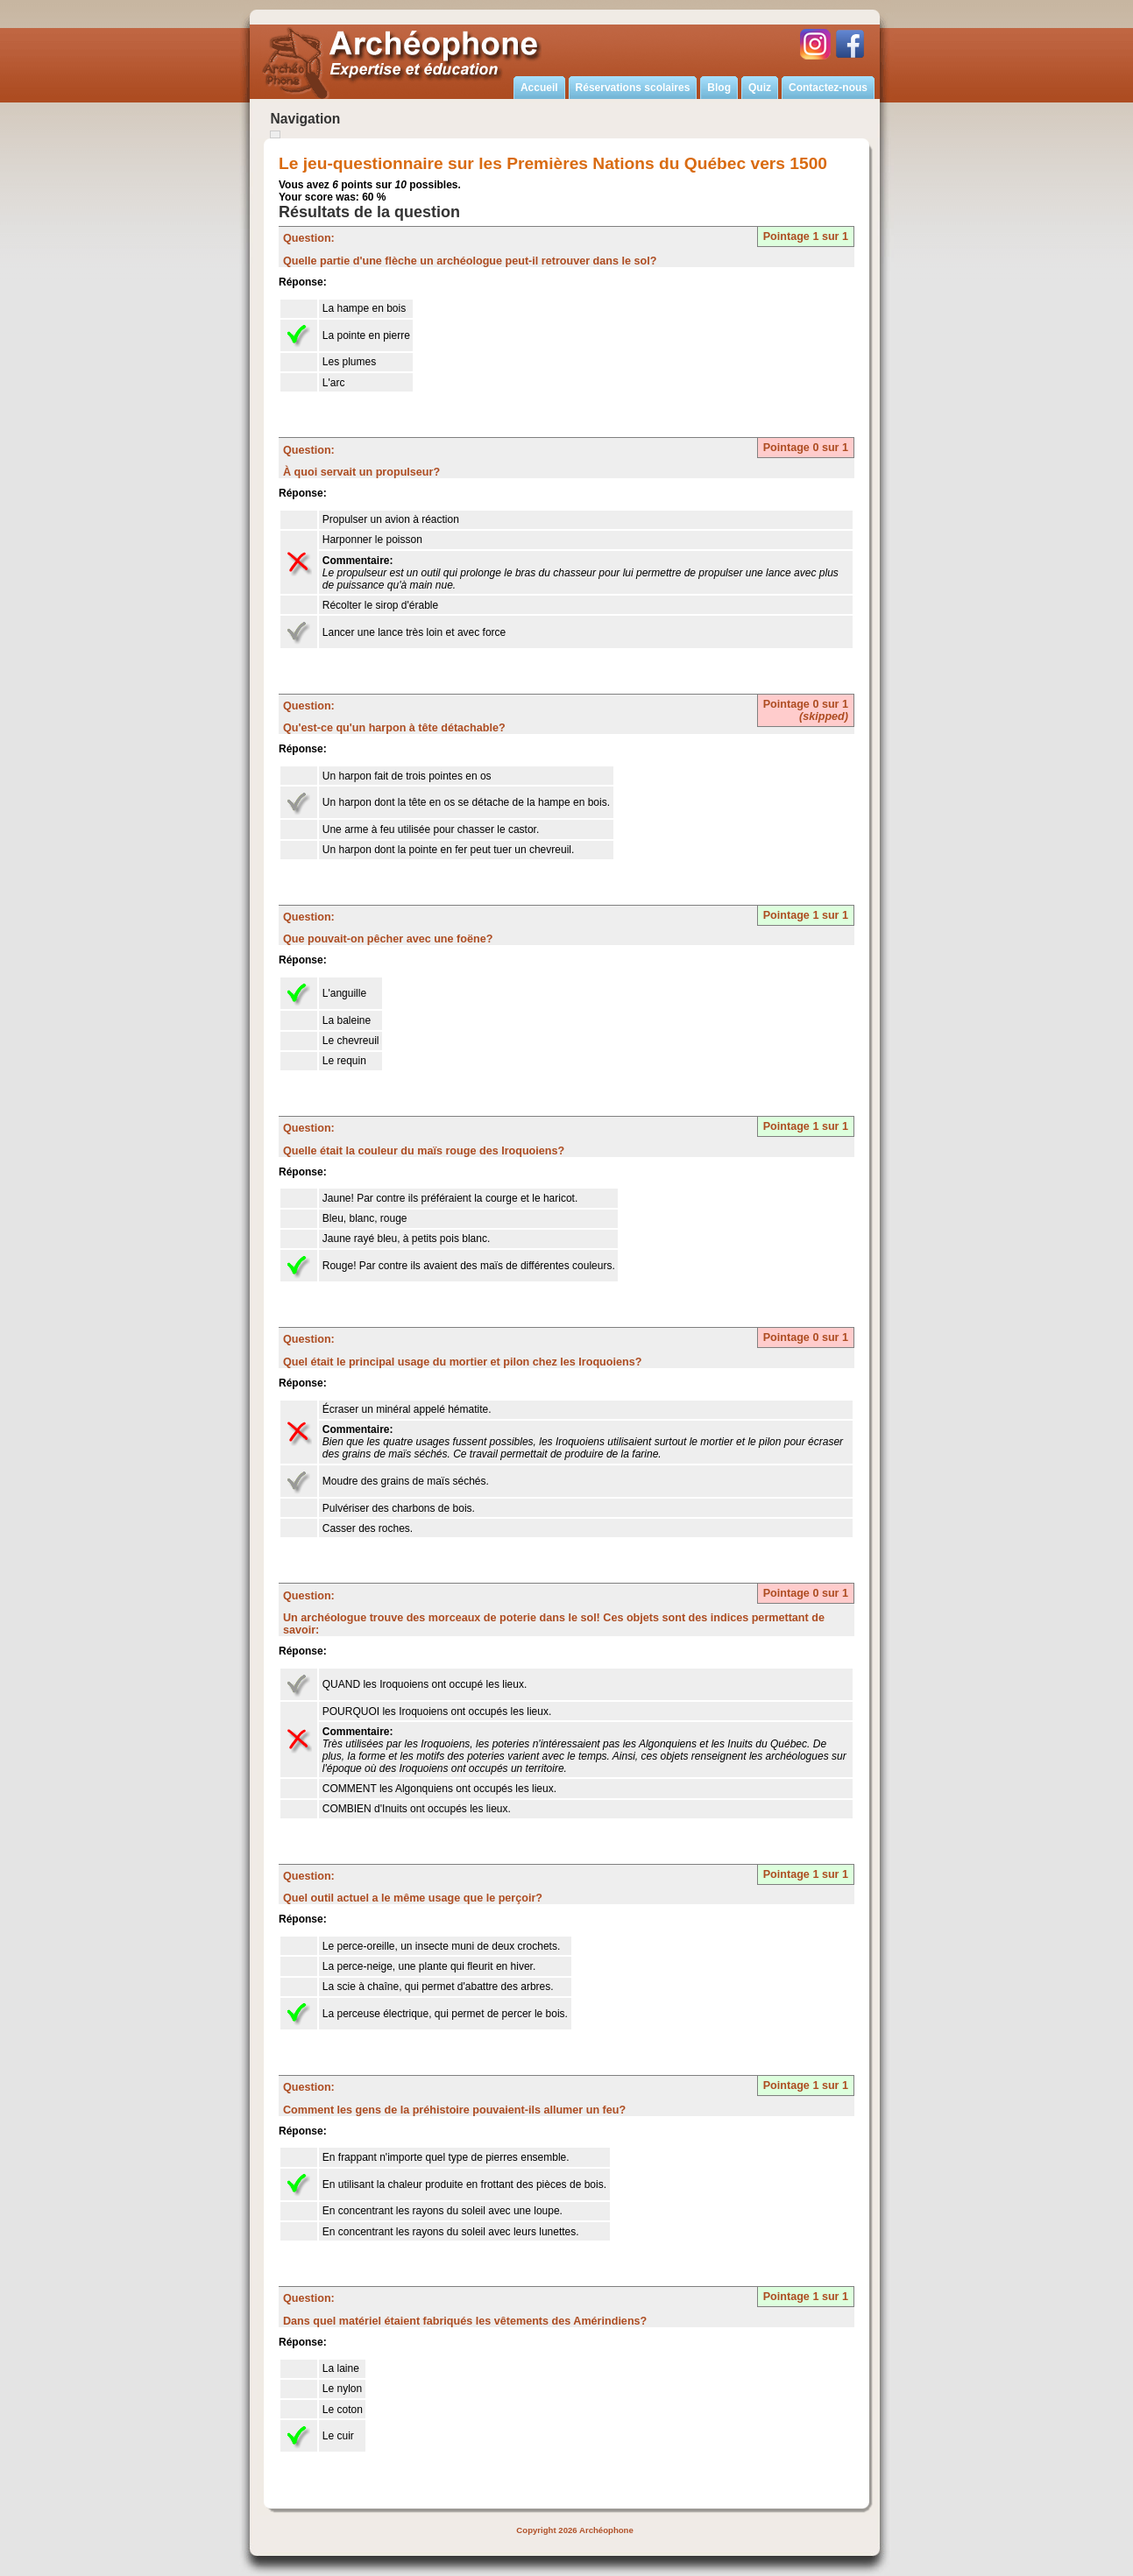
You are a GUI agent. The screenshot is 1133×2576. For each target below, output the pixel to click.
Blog (719, 87)
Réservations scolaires (633, 87)
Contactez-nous (828, 87)
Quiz (759, 87)
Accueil (539, 87)
